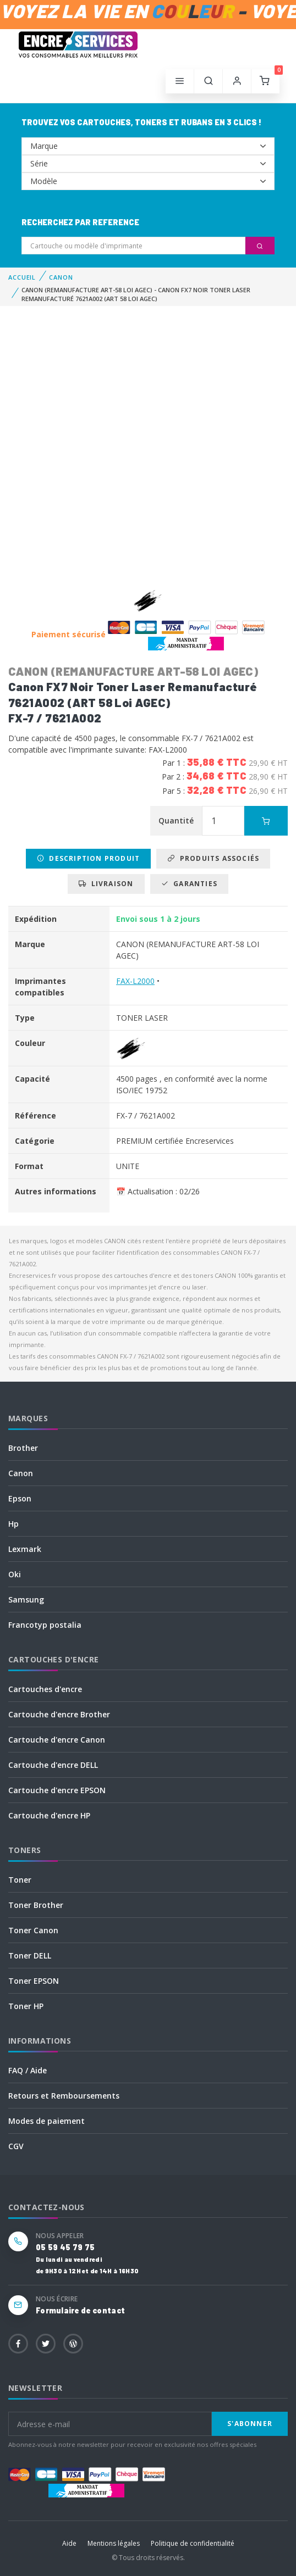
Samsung (26, 1599)
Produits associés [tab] (213, 858)
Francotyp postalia (44, 1625)
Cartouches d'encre (45, 1689)
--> (148, 146)
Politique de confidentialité (192, 2543)
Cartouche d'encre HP (49, 1815)
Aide (69, 2543)
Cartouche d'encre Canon (56, 1739)
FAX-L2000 (135, 981)
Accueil (22, 277)
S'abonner (249, 2423)
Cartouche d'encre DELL (53, 1765)
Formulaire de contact (80, 2310)
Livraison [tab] (106, 883)
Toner (19, 1879)
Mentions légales (113, 2543)
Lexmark (24, 1549)
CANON (61, 277)
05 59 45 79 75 (65, 2247)
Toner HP (25, 2006)
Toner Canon (33, 1930)
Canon (20, 1473)
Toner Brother (35, 1905)
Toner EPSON (33, 1981)
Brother (23, 1448)
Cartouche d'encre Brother (59, 1714)
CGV (16, 2146)
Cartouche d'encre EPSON (57, 1790)
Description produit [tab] (88, 858)
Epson (19, 1498)
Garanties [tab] (189, 883)
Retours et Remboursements (63, 2095)
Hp (13, 1523)
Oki (14, 1574)
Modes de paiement (46, 2121)
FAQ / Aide (27, 2070)
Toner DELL (29, 1955)
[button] (208, 81)
